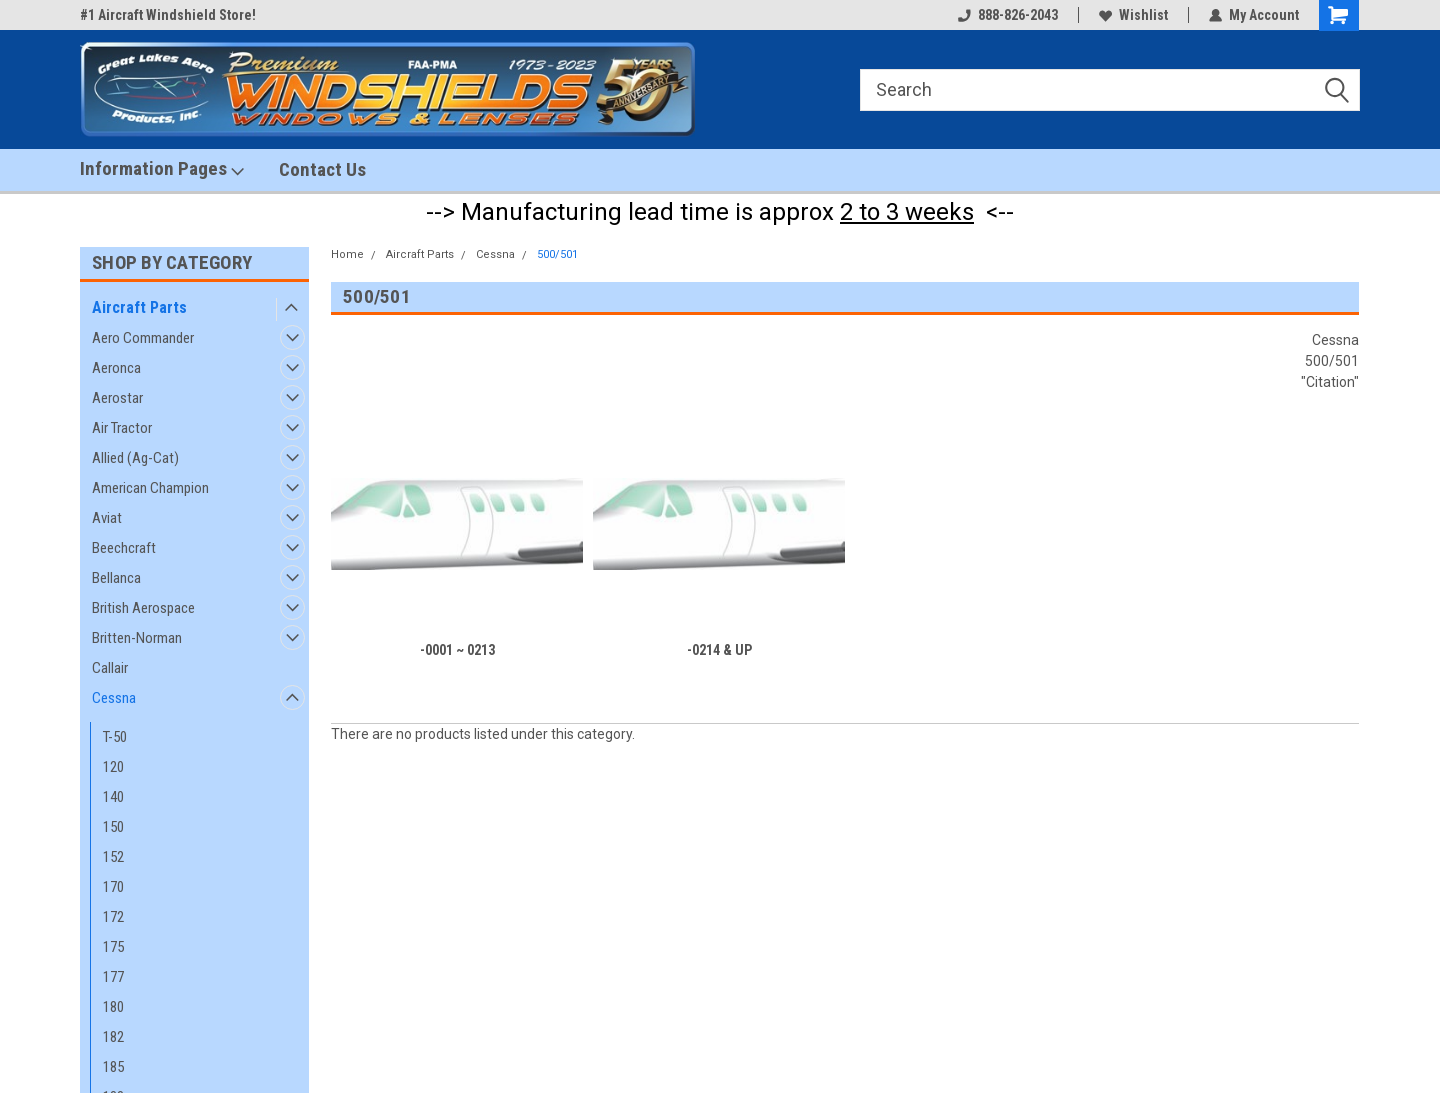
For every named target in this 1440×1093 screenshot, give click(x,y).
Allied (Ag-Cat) (135, 458)
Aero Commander (143, 338)
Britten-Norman (137, 638)
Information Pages (162, 169)
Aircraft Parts (139, 307)
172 (113, 917)
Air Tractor (122, 428)
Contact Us (322, 169)
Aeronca (116, 368)
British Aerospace (143, 608)
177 (113, 977)
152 (113, 857)
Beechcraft (124, 548)
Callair (110, 668)
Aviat (107, 518)
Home (347, 254)
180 (113, 1007)
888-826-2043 (1008, 15)
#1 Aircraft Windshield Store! (168, 15)
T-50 (115, 737)
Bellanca (116, 578)
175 (113, 947)
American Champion (150, 488)
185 (113, 1067)
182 (113, 1037)
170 (113, 887)
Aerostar (117, 398)
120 (113, 767)
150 (113, 827)
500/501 (557, 254)
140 (113, 797)
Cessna (114, 698)
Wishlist (1133, 15)
